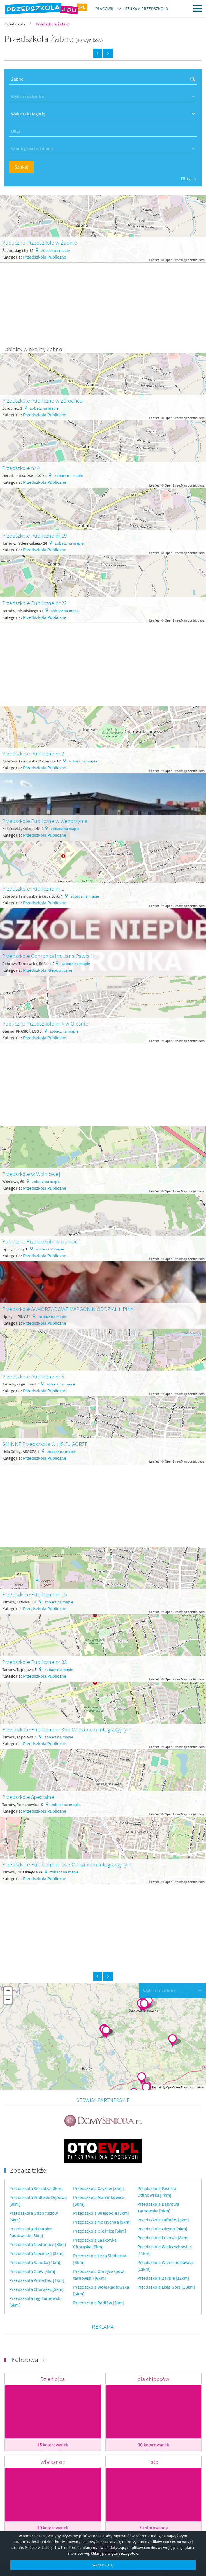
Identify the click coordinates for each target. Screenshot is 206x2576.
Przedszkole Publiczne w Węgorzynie (44, 820)
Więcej (103, 2520)
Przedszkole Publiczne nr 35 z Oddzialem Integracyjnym (66, 1729)
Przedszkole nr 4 (21, 467)
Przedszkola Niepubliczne (48, 970)
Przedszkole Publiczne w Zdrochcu (42, 400)
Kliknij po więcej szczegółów (114, 2553)
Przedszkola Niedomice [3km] (37, 2216)
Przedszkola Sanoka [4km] (34, 2233)
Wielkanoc (53, 2433)
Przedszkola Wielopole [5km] (101, 2184)
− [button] (8, 2000)
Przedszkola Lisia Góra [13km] (166, 2258)
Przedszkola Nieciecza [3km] (36, 2225)
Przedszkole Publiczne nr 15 (34, 1594)
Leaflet (154, 260)
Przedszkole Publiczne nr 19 (34, 535)
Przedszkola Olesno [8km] (162, 2200)
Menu (197, 8)
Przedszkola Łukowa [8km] (163, 2209)
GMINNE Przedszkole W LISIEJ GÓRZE (45, 1443)
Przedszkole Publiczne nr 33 (34, 1661)
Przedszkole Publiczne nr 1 (33, 888)
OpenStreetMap (176, 260)
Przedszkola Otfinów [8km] (163, 2191)
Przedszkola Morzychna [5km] (102, 2193)
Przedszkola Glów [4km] (32, 2242)
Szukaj (21, 167)
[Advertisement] (103, 302)
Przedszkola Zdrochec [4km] (36, 2251)
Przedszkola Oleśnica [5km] (99, 2202)
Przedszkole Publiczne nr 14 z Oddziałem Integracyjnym (66, 1864)
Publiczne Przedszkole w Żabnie (39, 242)
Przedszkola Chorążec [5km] (36, 2260)
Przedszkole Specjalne (28, 1796)
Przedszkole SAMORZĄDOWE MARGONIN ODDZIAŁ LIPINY (68, 1308)
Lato (153, 2433)
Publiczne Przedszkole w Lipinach (41, 1241)
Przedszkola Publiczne (44, 257)
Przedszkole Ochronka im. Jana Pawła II (48, 955)
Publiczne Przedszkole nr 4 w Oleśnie (45, 1023)
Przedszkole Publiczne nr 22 (34, 602)
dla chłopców (153, 2350)
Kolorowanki (29, 2331)
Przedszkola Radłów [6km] (98, 2274)
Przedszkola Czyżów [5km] (98, 2160)
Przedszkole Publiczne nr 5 (33, 1376)
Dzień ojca (52, 2350)
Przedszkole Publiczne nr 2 (33, 753)
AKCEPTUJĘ (103, 2565)
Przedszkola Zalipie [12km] (163, 2249)
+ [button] (8, 1991)
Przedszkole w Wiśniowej (31, 1173)
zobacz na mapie (55, 250)
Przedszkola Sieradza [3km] (36, 2160)
